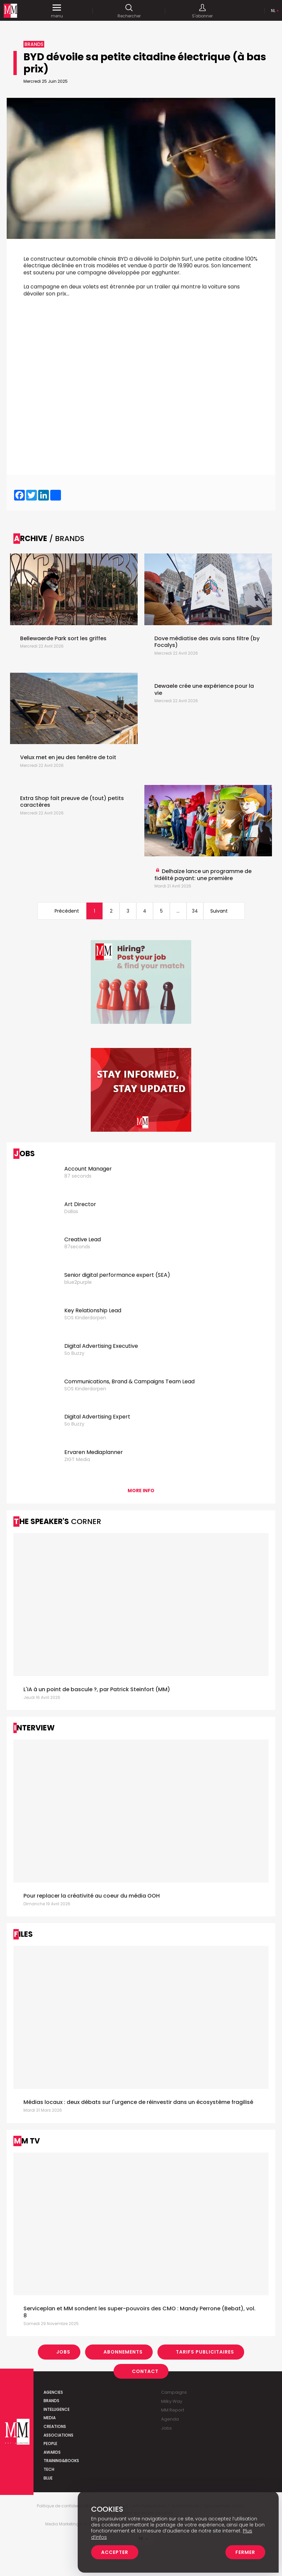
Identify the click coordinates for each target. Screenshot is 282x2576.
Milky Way (171, 2401)
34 (195, 911)
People (50, 2443)
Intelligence (57, 2409)
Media (50, 2418)
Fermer (245, 2552)
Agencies (53, 2392)
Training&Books (61, 2460)
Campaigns (174, 2392)
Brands (51, 2400)
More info (141, 1490)
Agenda (170, 2419)
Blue (48, 2478)
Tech (49, 2469)
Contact (145, 2371)
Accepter (114, 2552)
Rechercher (129, 11)
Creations (55, 2426)
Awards (52, 2452)
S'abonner (202, 11)
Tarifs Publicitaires (205, 2352)
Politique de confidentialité (64, 2506)
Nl (273, 10)
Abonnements (123, 2352)
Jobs (63, 2352)
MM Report (172, 2410)
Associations (58, 2435)
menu (57, 11)
